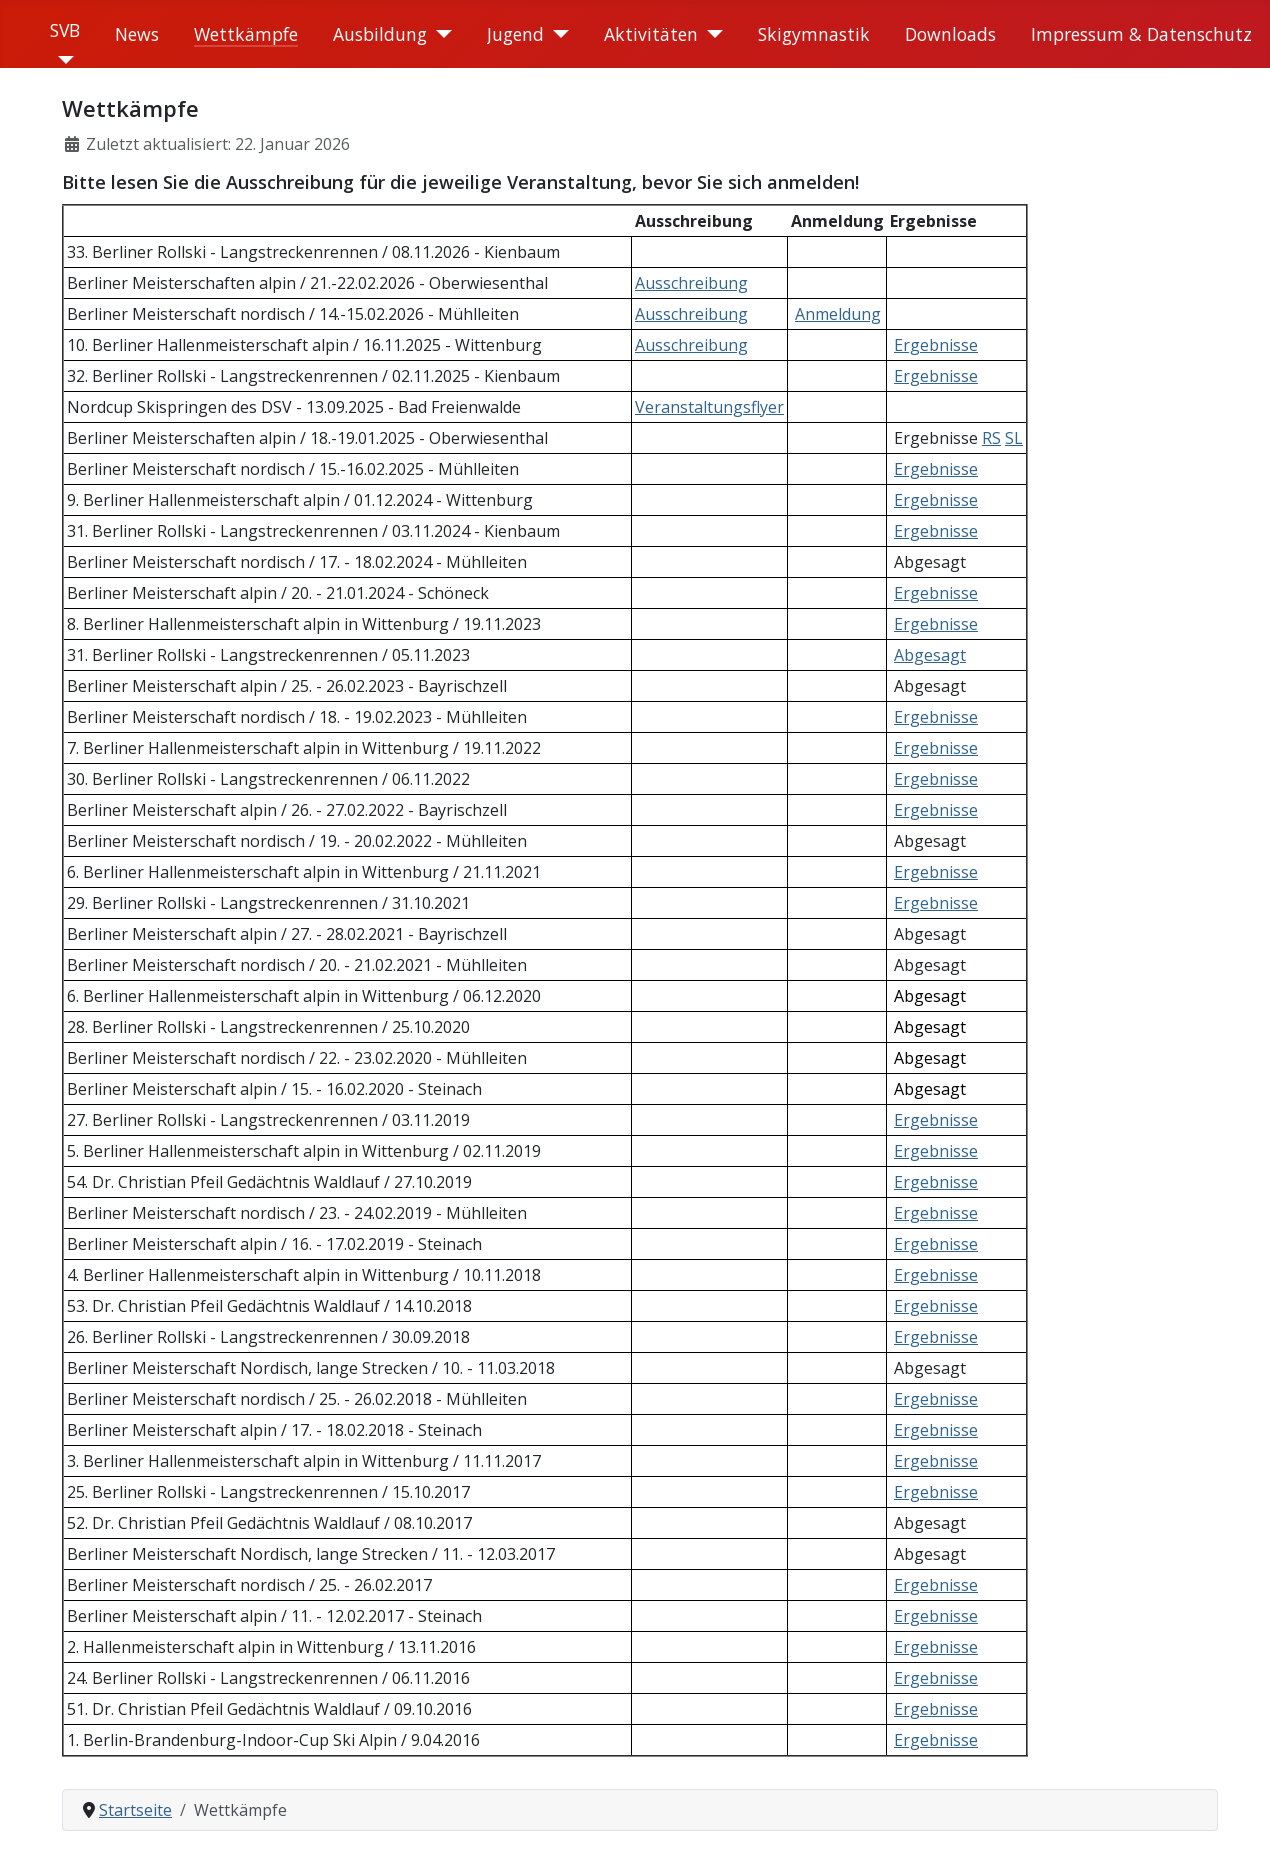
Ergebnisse (936, 345)
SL (1014, 438)
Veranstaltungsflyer (709, 407)
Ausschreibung (691, 283)
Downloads (950, 34)
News (137, 34)
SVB (65, 30)
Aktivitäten (651, 34)
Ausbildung (380, 34)
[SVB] (62, 60)
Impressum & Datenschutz (1141, 34)
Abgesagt (930, 655)
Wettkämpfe (246, 34)
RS (991, 438)
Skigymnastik (814, 34)
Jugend (515, 34)
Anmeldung (838, 314)
